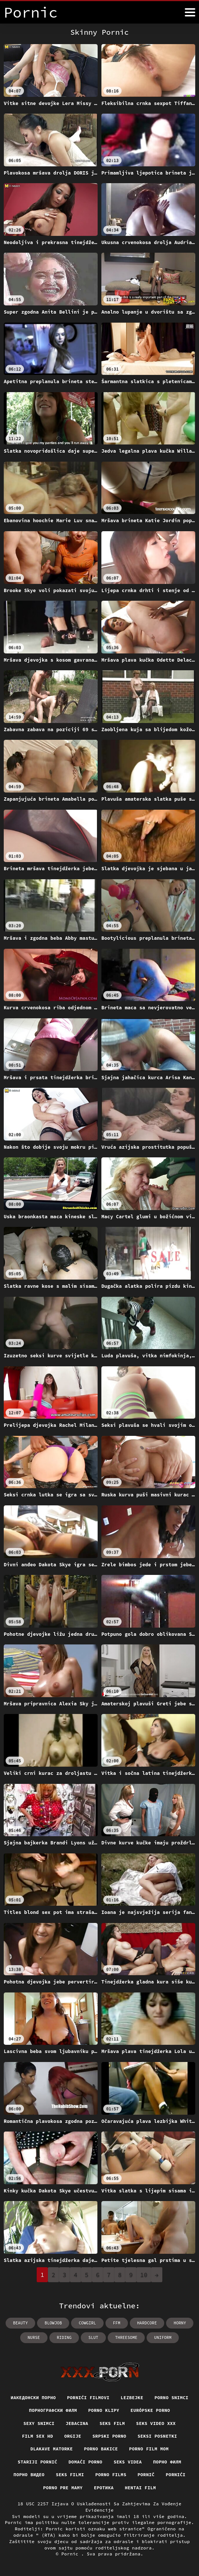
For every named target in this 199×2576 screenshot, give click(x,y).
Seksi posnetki (157, 2436)
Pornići (176, 2474)
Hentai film (140, 2487)
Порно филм (167, 2462)
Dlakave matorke (51, 2449)
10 (143, 2274)
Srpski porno (109, 2436)
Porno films (110, 2474)
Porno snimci (171, 2397)
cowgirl (87, 2323)
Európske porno (150, 2410)
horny (180, 2323)
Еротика (104, 2487)
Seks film (112, 2423)
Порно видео (29, 2474)
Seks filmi (70, 2474)
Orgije (72, 2436)
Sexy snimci (38, 2423)
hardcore (147, 2323)
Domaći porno (85, 2462)
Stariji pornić (37, 2462)
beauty (20, 2323)
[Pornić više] (190, 12)
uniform (162, 2337)
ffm (116, 2323)
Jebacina (77, 2423)
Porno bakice (101, 2449)
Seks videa (128, 2462)
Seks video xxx (156, 2423)
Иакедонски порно (33, 2397)
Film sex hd (37, 2436)
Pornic (71, 2554)
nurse (34, 2337)
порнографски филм (53, 2410)
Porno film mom (149, 2449)
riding (64, 2337)
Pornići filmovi (88, 2397)
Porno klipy (103, 2410)
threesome (126, 2337)
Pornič (146, 2474)
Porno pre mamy (63, 2487)
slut (93, 2337)
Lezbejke (132, 2397)
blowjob (53, 2323)
